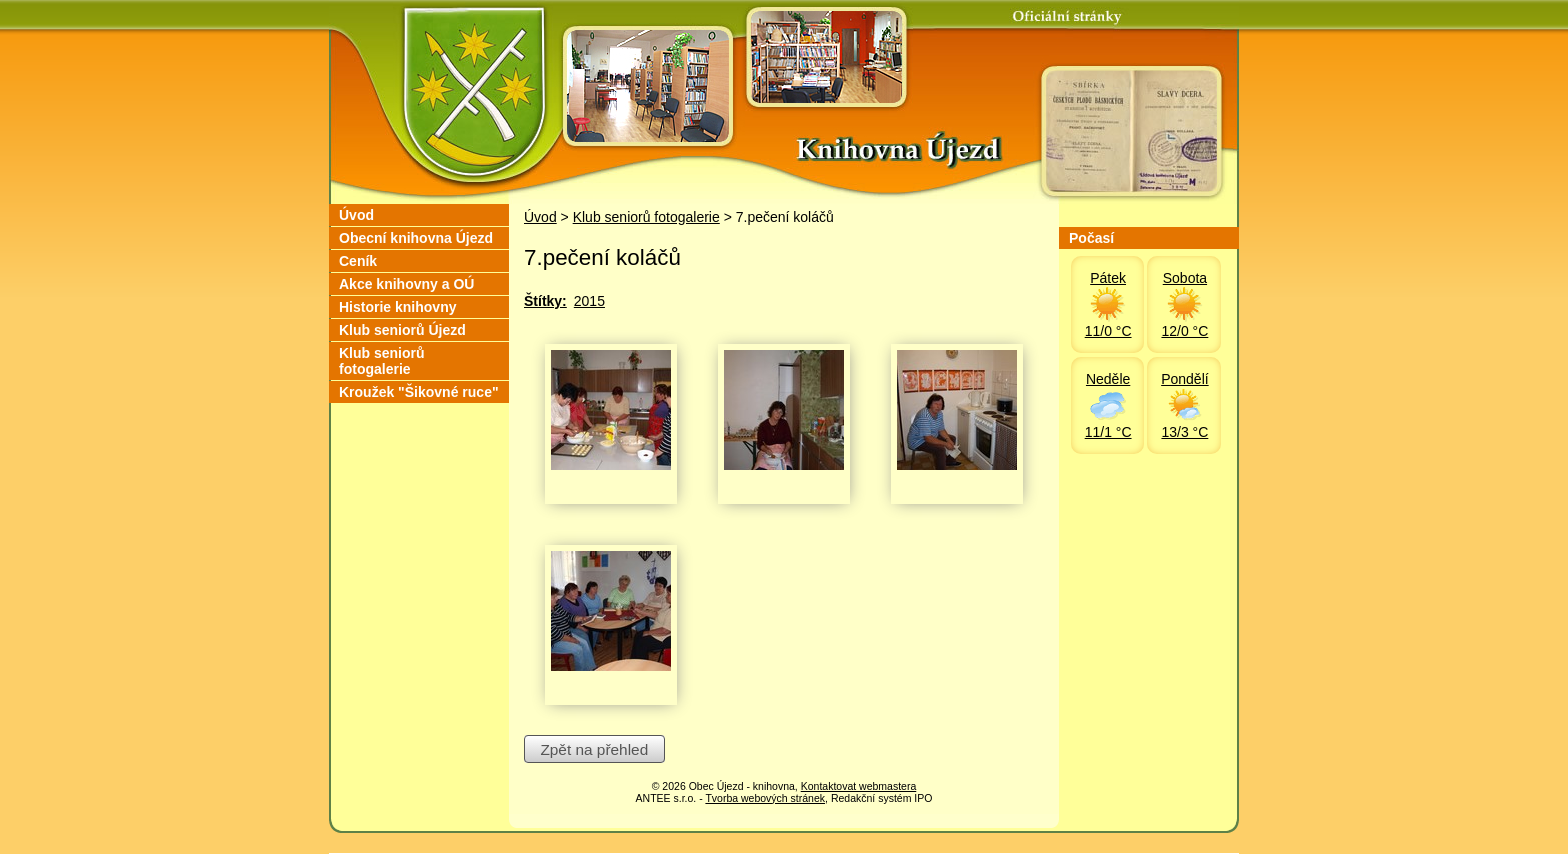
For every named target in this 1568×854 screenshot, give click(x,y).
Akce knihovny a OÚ (406, 284)
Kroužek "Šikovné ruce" (419, 392)
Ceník (358, 261)
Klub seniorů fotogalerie (646, 217)
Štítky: (545, 301)
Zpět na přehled (594, 749)
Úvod (540, 217)
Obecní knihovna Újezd (416, 238)
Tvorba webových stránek (765, 798)
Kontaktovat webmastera (859, 786)
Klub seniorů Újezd (402, 330)
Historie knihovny (397, 307)
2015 (589, 301)
